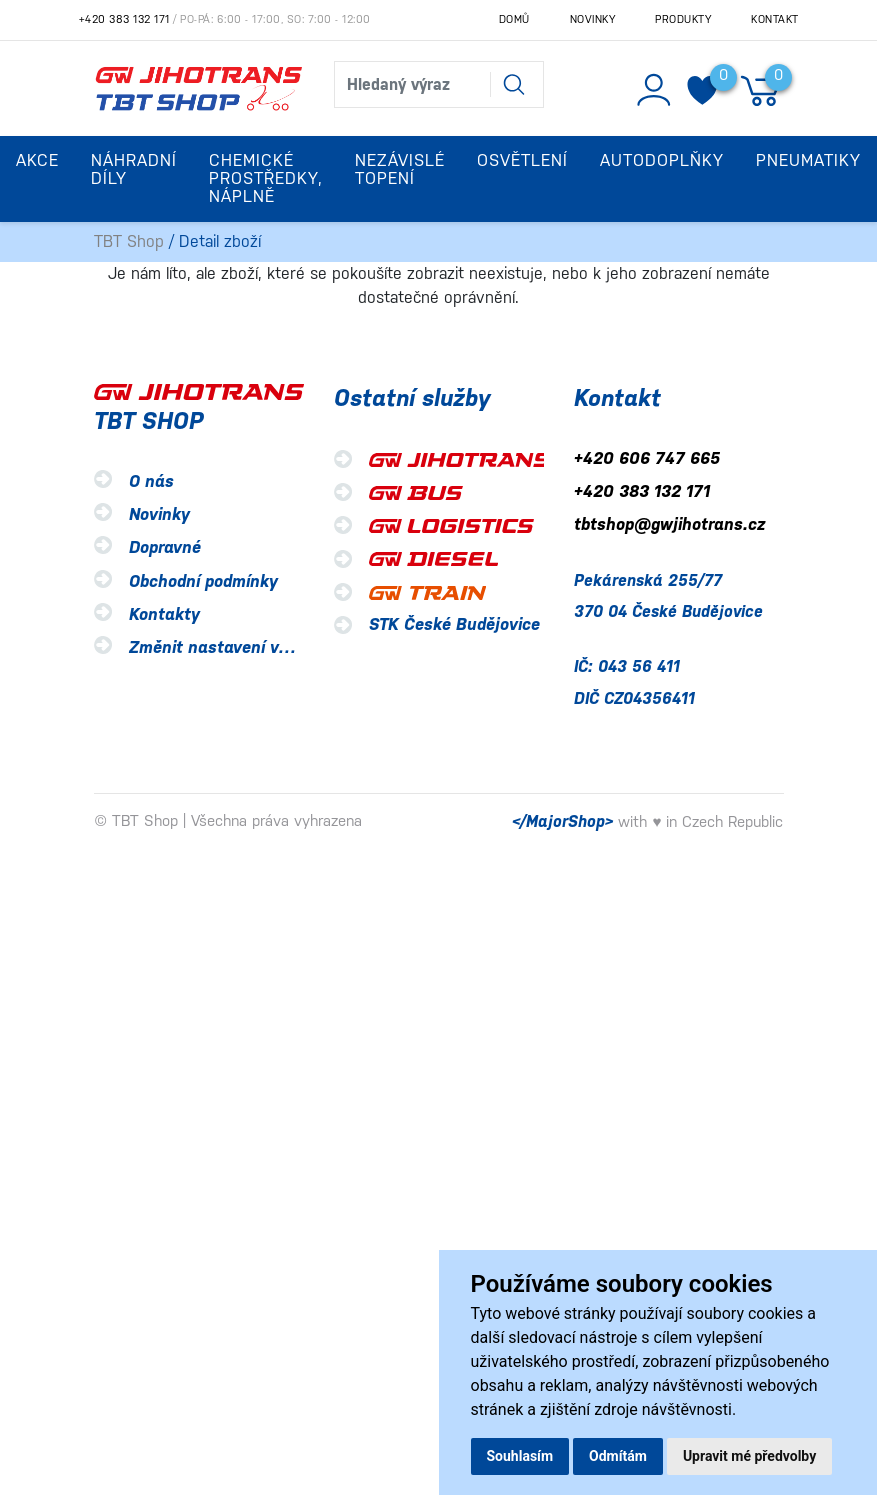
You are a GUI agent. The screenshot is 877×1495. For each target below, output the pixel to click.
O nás (151, 481)
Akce (37, 160)
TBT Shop (129, 241)
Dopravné (165, 548)
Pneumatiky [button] (808, 160)
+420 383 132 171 (124, 19)
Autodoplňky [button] (662, 160)
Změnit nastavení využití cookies (256, 647)
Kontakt (775, 19)
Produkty (683, 19)
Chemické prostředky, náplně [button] (266, 178)
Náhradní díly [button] (134, 169)
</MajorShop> (562, 821)
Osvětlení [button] (522, 160)
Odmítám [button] (618, 1456)
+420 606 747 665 (647, 458)
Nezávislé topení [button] (400, 169)
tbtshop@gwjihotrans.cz (669, 525)
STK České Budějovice (454, 624)
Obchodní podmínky (203, 581)
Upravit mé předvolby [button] (749, 1456)
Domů (514, 19)
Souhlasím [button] (520, 1456)
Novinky (593, 19)
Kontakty (164, 614)
